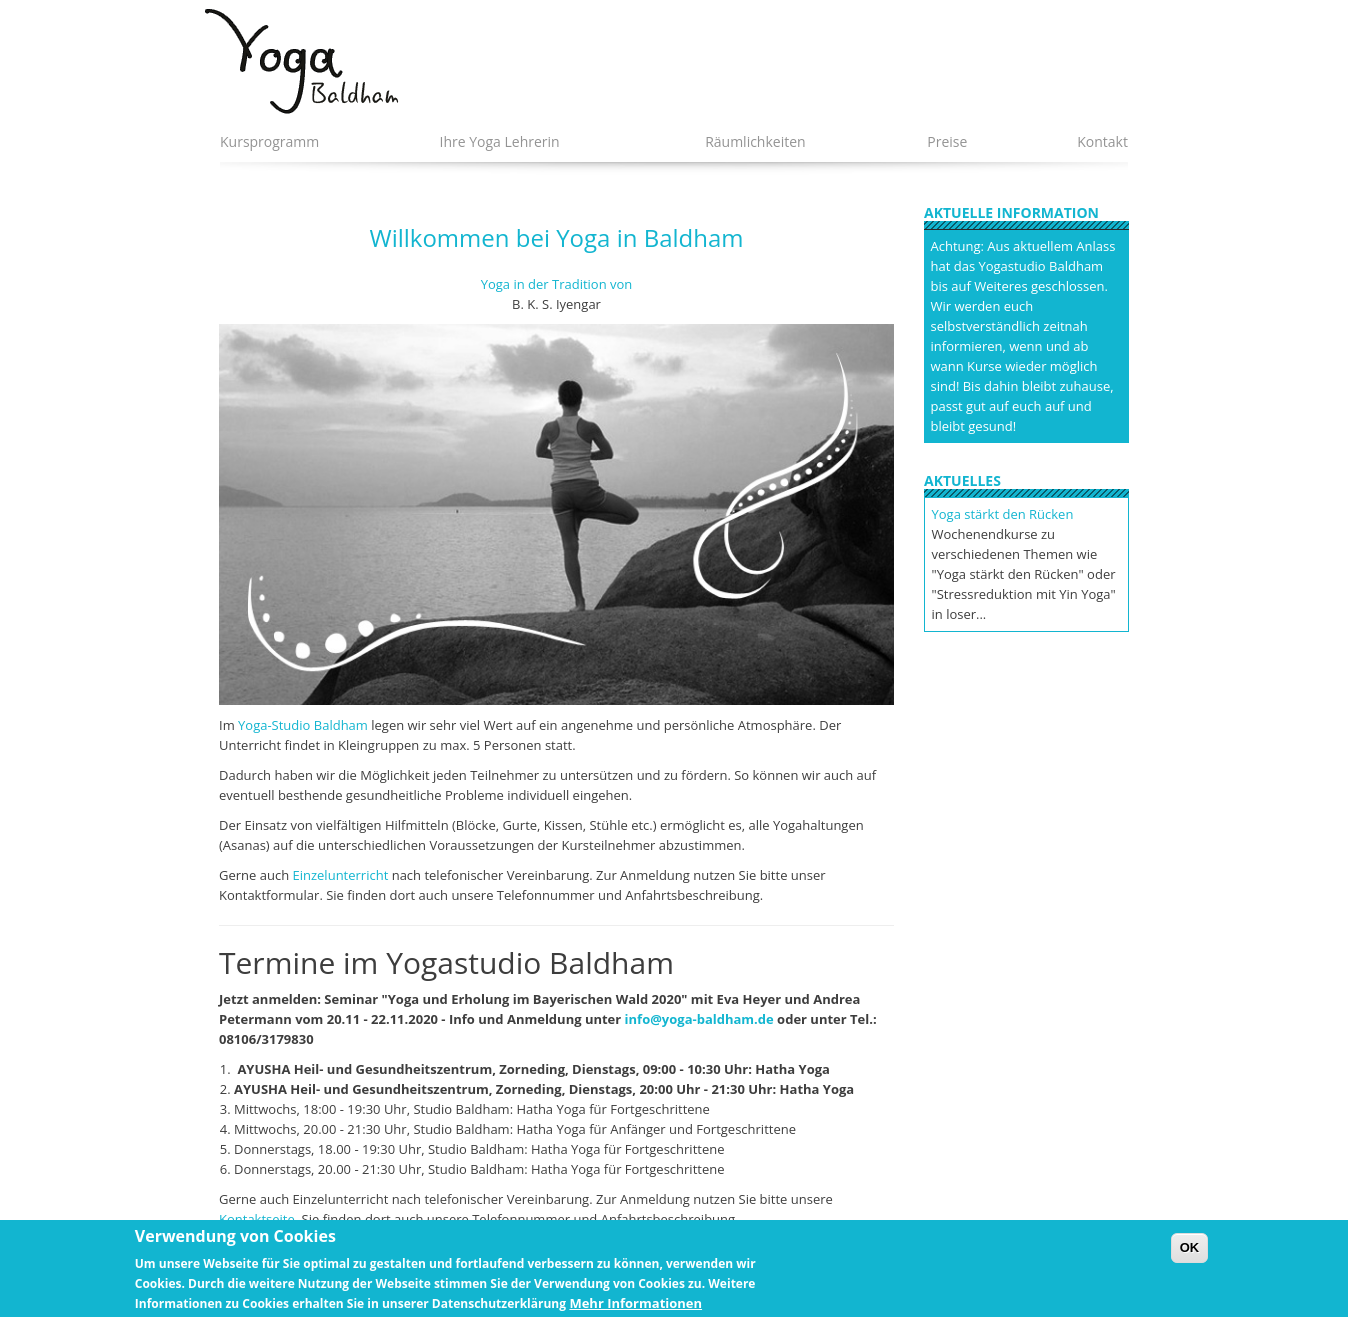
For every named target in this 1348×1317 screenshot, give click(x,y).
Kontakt (1102, 141)
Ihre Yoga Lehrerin (499, 141)
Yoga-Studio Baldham (303, 725)
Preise (947, 141)
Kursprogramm (269, 141)
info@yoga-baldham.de (699, 1019)
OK (1190, 1255)
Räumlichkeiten (755, 141)
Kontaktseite (257, 1219)
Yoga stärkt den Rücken (1003, 514)
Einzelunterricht (341, 875)
